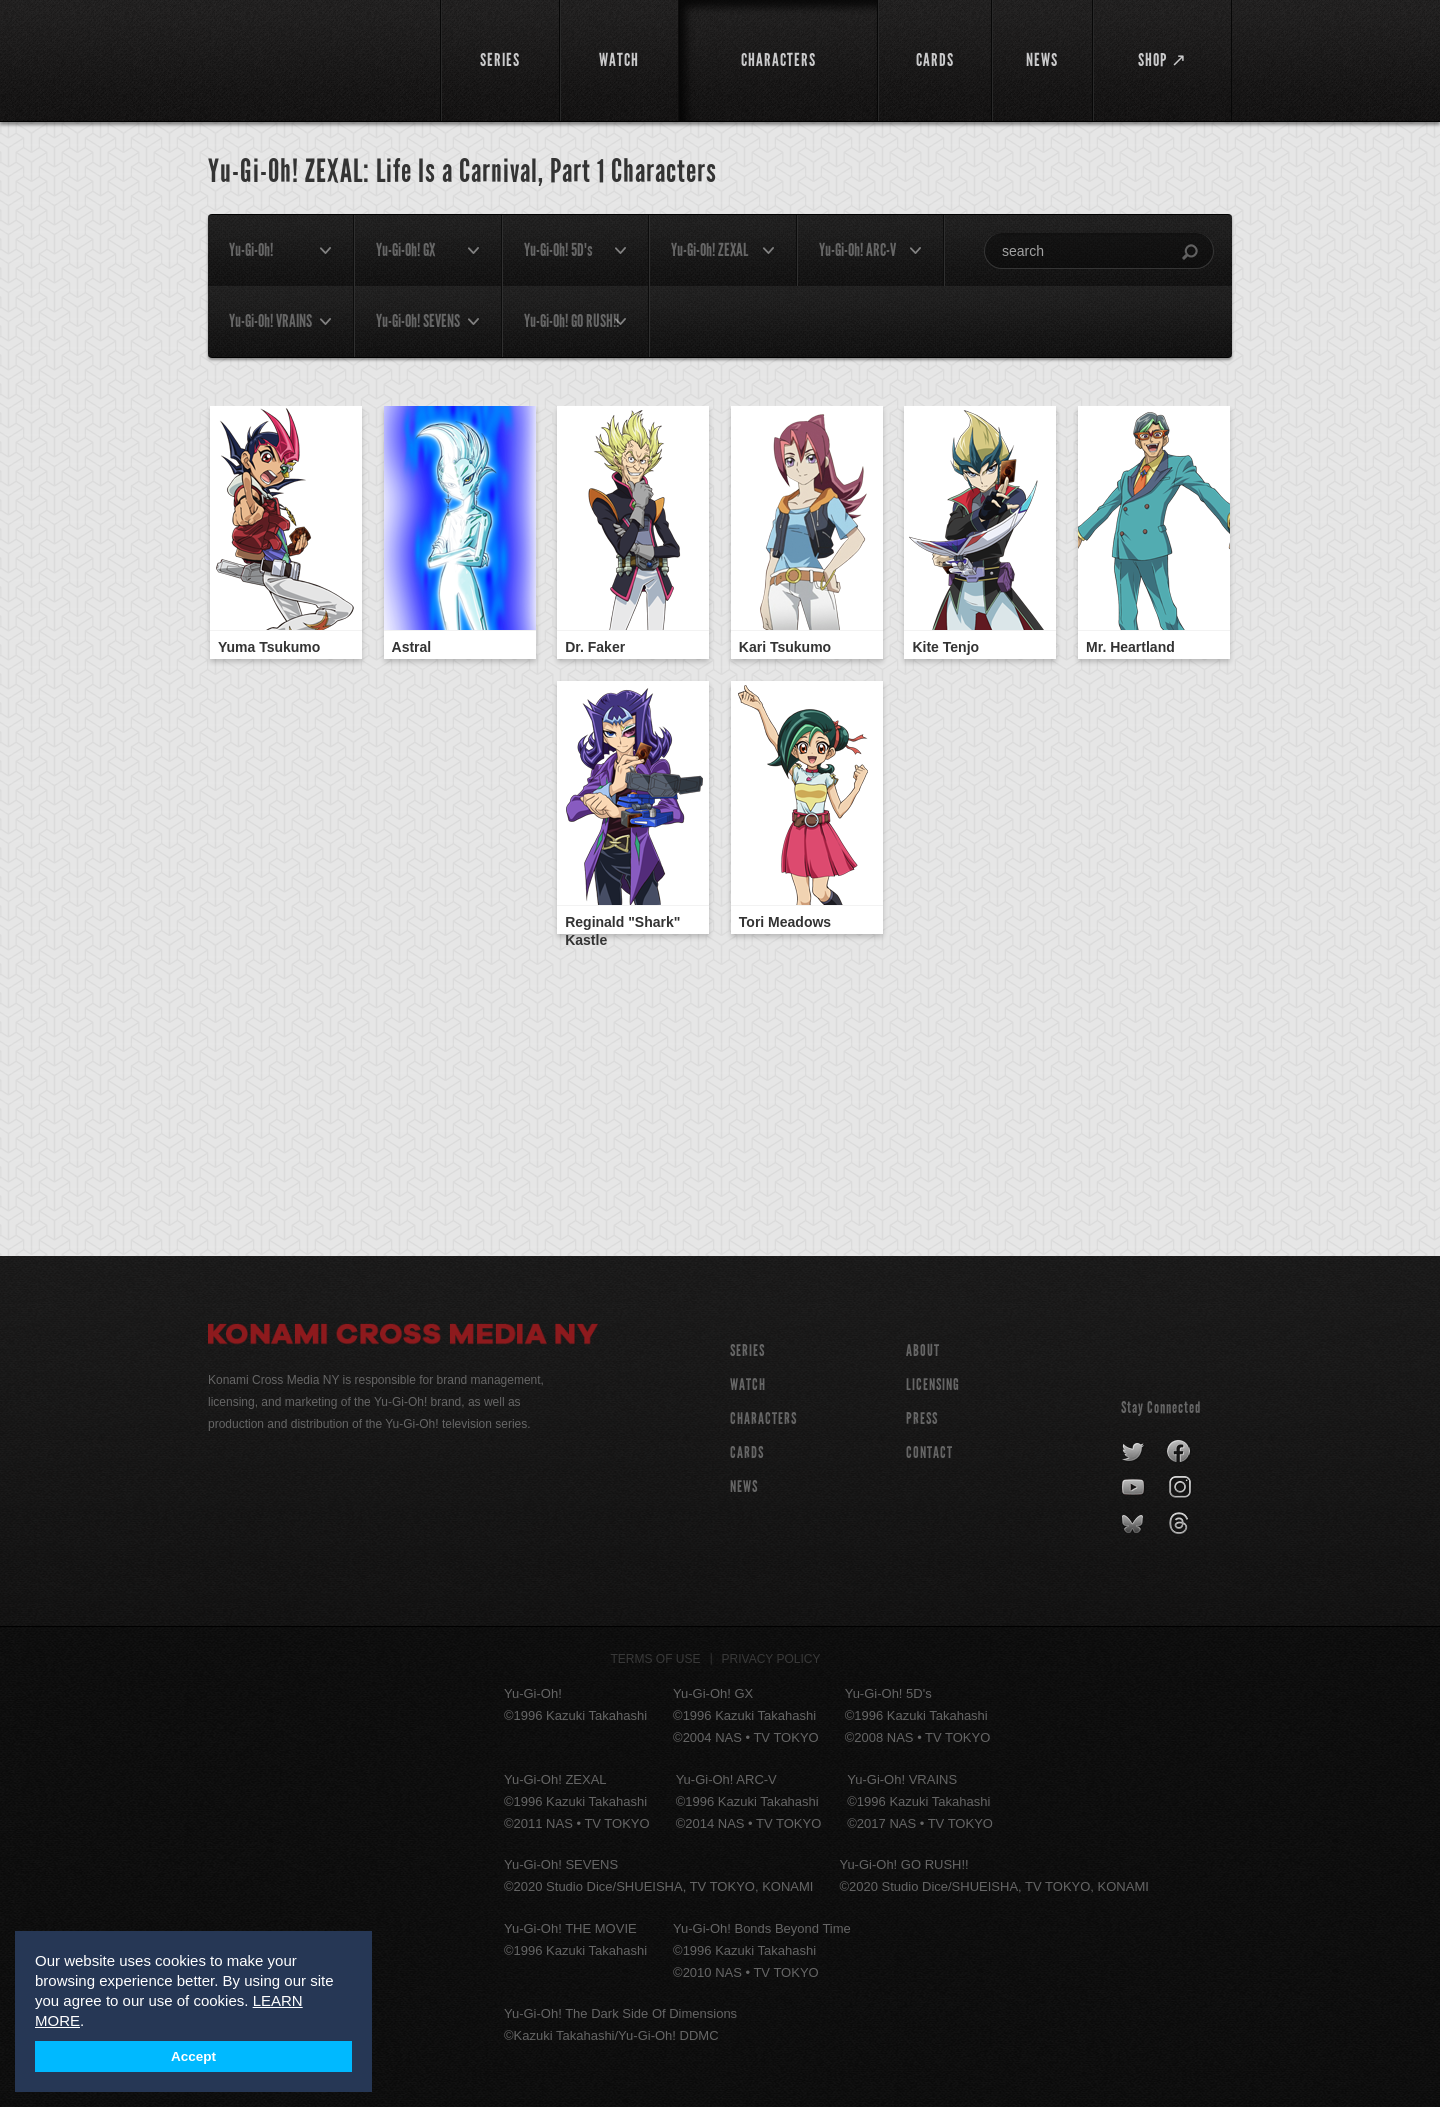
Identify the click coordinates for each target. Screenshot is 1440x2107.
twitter (1133, 1452)
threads (1181, 1524)
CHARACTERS (763, 1418)
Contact (929, 1452)
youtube (1134, 1488)
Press (922, 1418)
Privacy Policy (771, 1659)
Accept (193, 2056)
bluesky (1134, 1524)
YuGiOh (312, 57)
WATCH (748, 1384)
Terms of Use (656, 1659)
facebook (1179, 1452)
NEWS (744, 1486)
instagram (1181, 1488)
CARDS (747, 1452)
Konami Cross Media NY (403, 1337)
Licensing (933, 1384)
